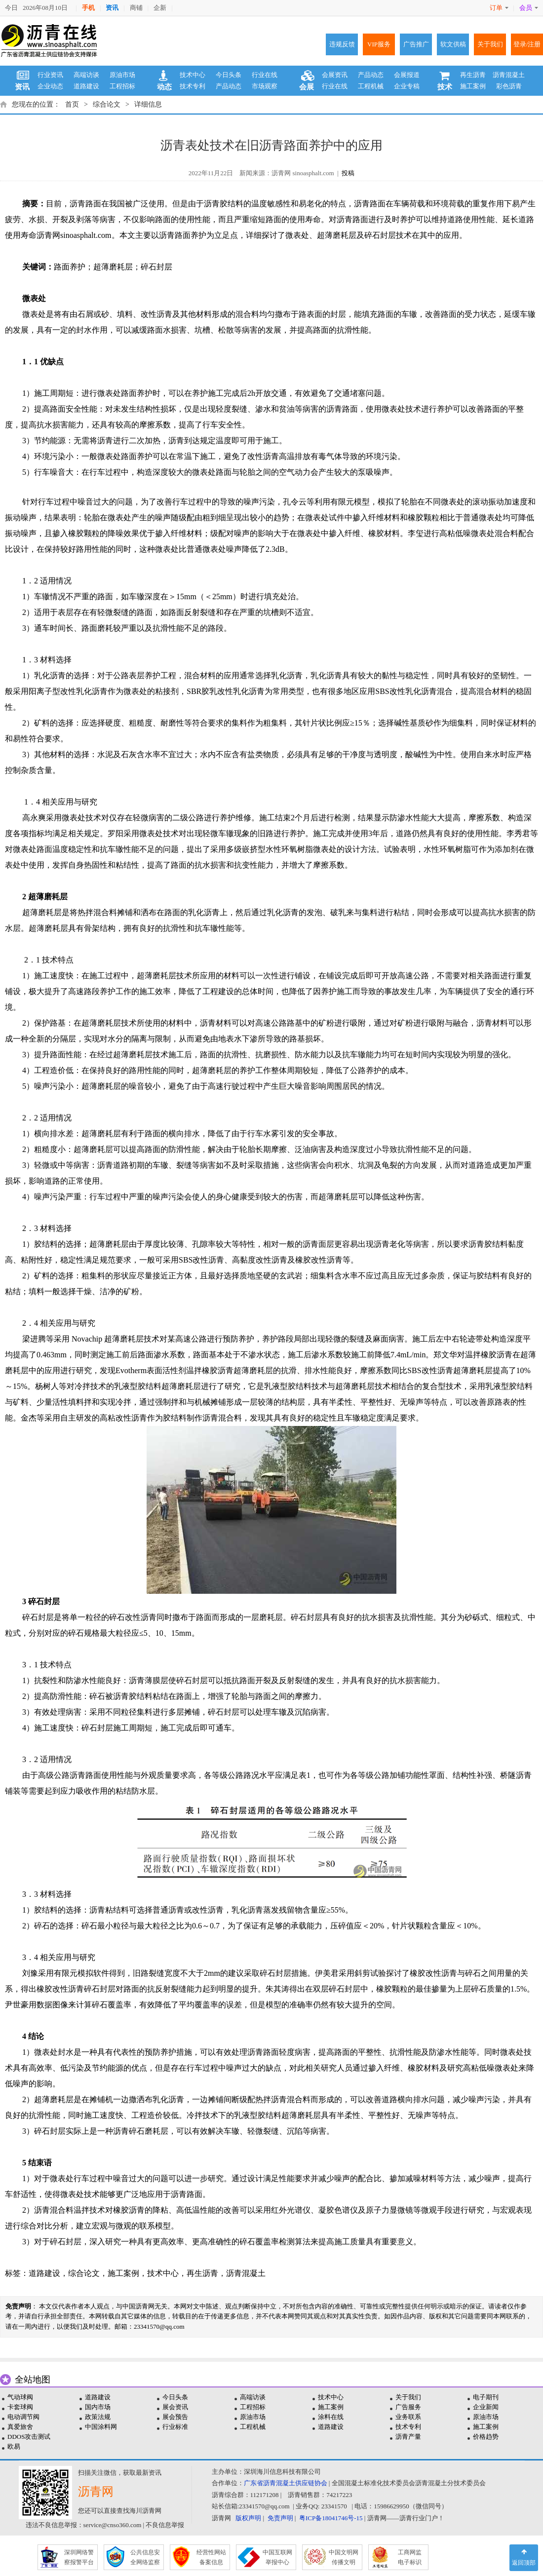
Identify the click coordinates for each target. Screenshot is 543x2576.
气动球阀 (20, 2397)
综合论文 (106, 104)
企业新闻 (486, 2407)
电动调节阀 (23, 2417)
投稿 (348, 173)
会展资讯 (335, 74)
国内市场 (98, 2407)
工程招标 (122, 86)
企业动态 (50, 86)
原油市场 (122, 74)
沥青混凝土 (509, 74)
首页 (72, 104)
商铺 (136, 7)
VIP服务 (378, 44)
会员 (528, 7)
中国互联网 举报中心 (277, 2557)
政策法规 (98, 2417)
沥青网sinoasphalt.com (74, 235)
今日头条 (228, 74)
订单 (499, 7)
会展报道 (407, 74)
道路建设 (86, 86)
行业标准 (175, 2426)
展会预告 (175, 2417)
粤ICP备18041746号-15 (331, 2518)
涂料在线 (331, 2417)
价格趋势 (486, 2436)
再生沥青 (473, 74)
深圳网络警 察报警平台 (79, 2557)
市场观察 (264, 86)
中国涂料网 (101, 2426)
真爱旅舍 (20, 2426)
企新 (160, 7)
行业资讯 (50, 74)
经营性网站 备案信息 (211, 2557)
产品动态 (228, 86)
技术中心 (192, 74)
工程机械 (371, 86)
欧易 (13, 2446)
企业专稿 (407, 86)
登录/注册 (527, 44)
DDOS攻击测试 (28, 2436)
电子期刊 (486, 2397)
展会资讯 (175, 2407)
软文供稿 (453, 44)
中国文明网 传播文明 (343, 2557)
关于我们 (490, 44)
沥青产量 (408, 2436)
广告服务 (408, 2407)
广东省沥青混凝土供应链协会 (285, 2483)
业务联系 (408, 2417)
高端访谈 (86, 74)
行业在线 (264, 74)
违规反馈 (342, 44)
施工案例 (473, 86)
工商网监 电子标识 (410, 2557)
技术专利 (192, 86)
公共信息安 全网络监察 (145, 2557)
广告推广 (416, 44)
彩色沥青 (509, 86)
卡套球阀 (20, 2407)
